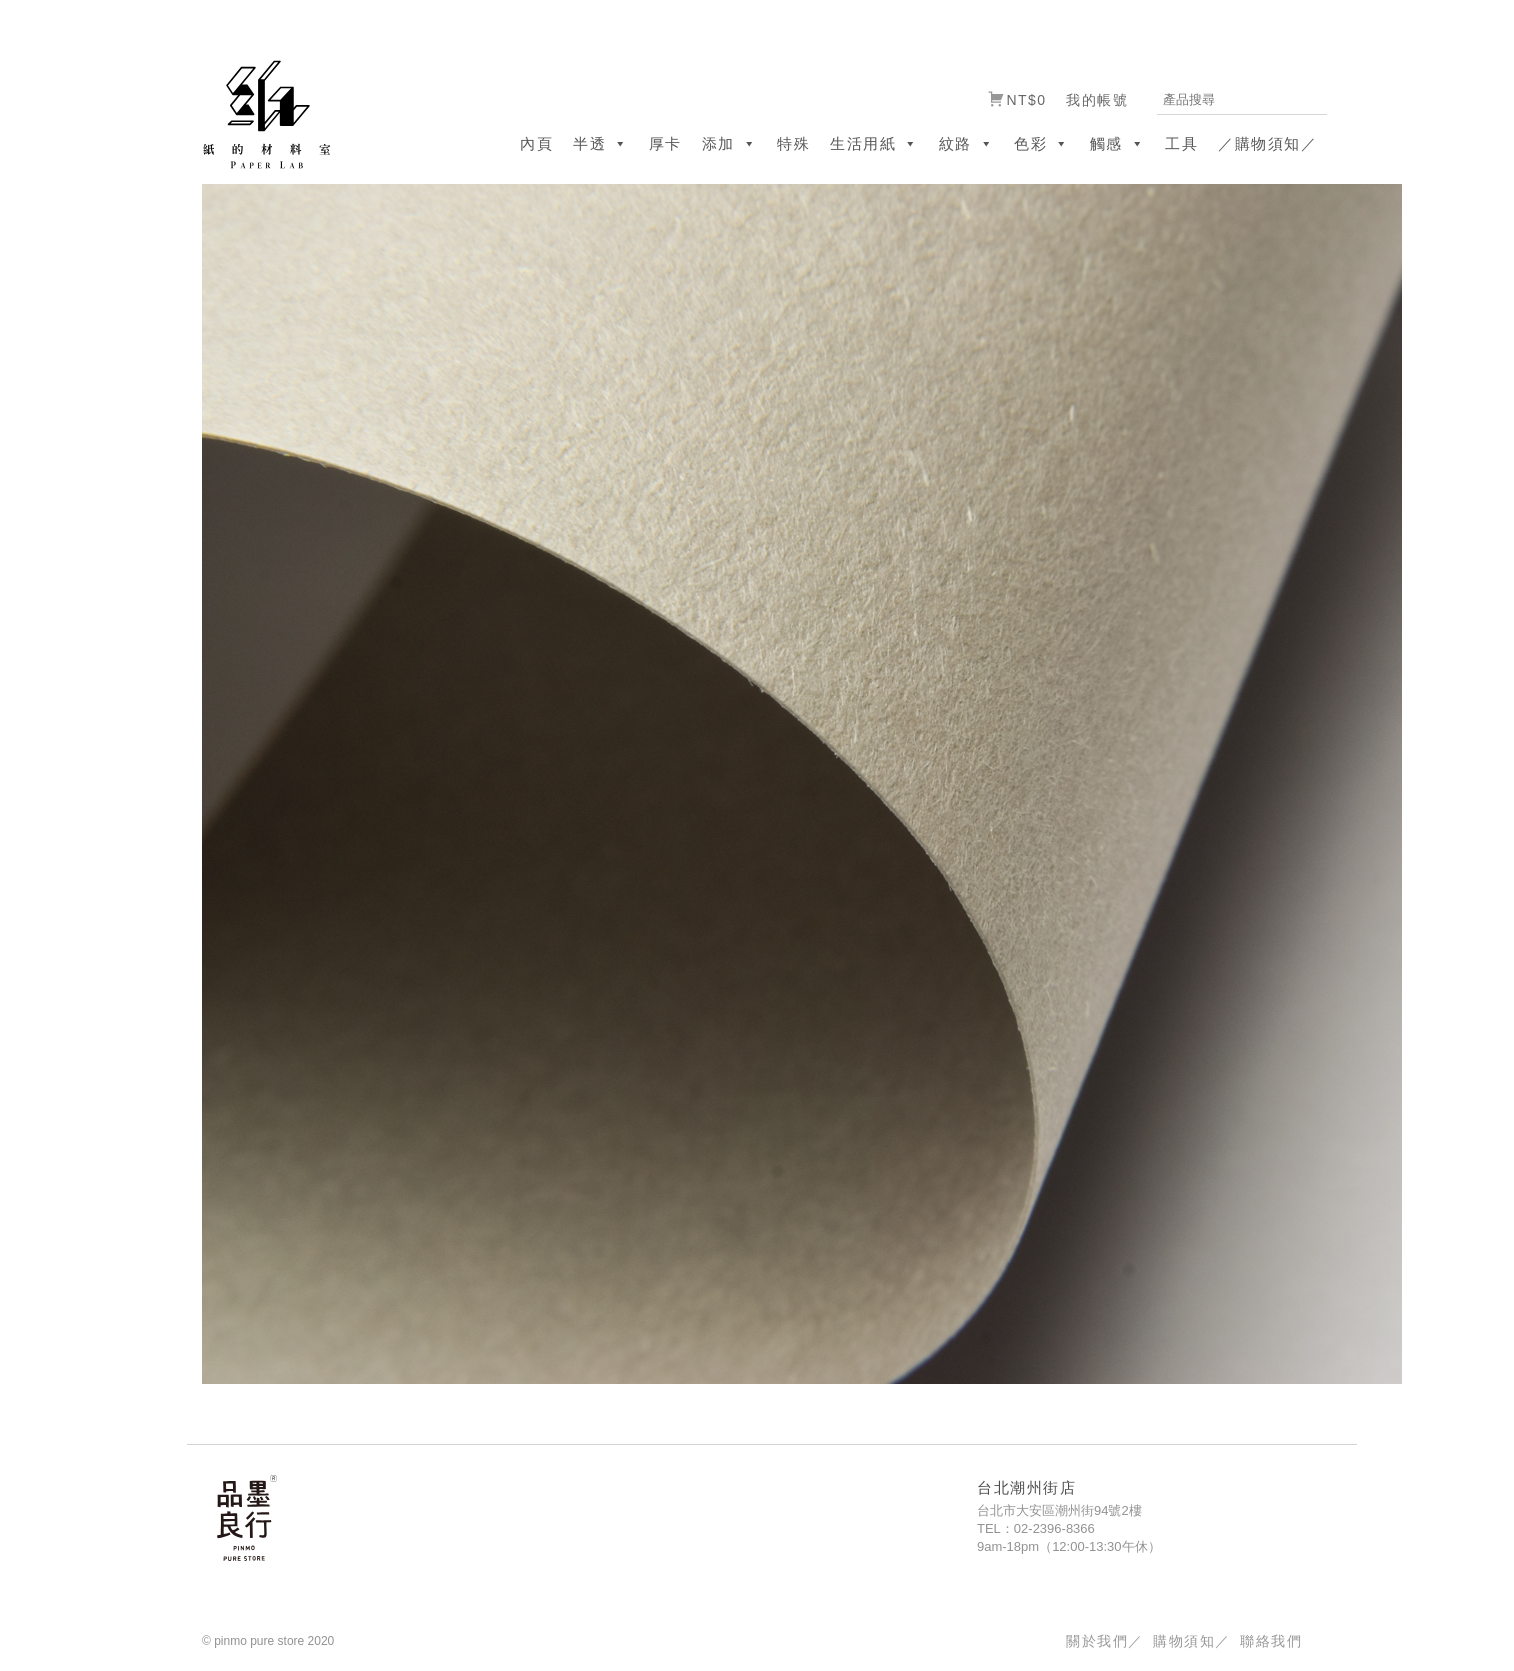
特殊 (793, 143)
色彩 (1042, 143)
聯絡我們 (1271, 1641)
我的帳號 (1097, 100)
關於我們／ (1104, 1641)
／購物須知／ (1267, 143)
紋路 (967, 143)
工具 (1181, 143)
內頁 (536, 143)
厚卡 (665, 143)
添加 (730, 143)
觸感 (1118, 143)
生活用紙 (874, 143)
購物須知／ (1191, 1641)
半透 (601, 143)
